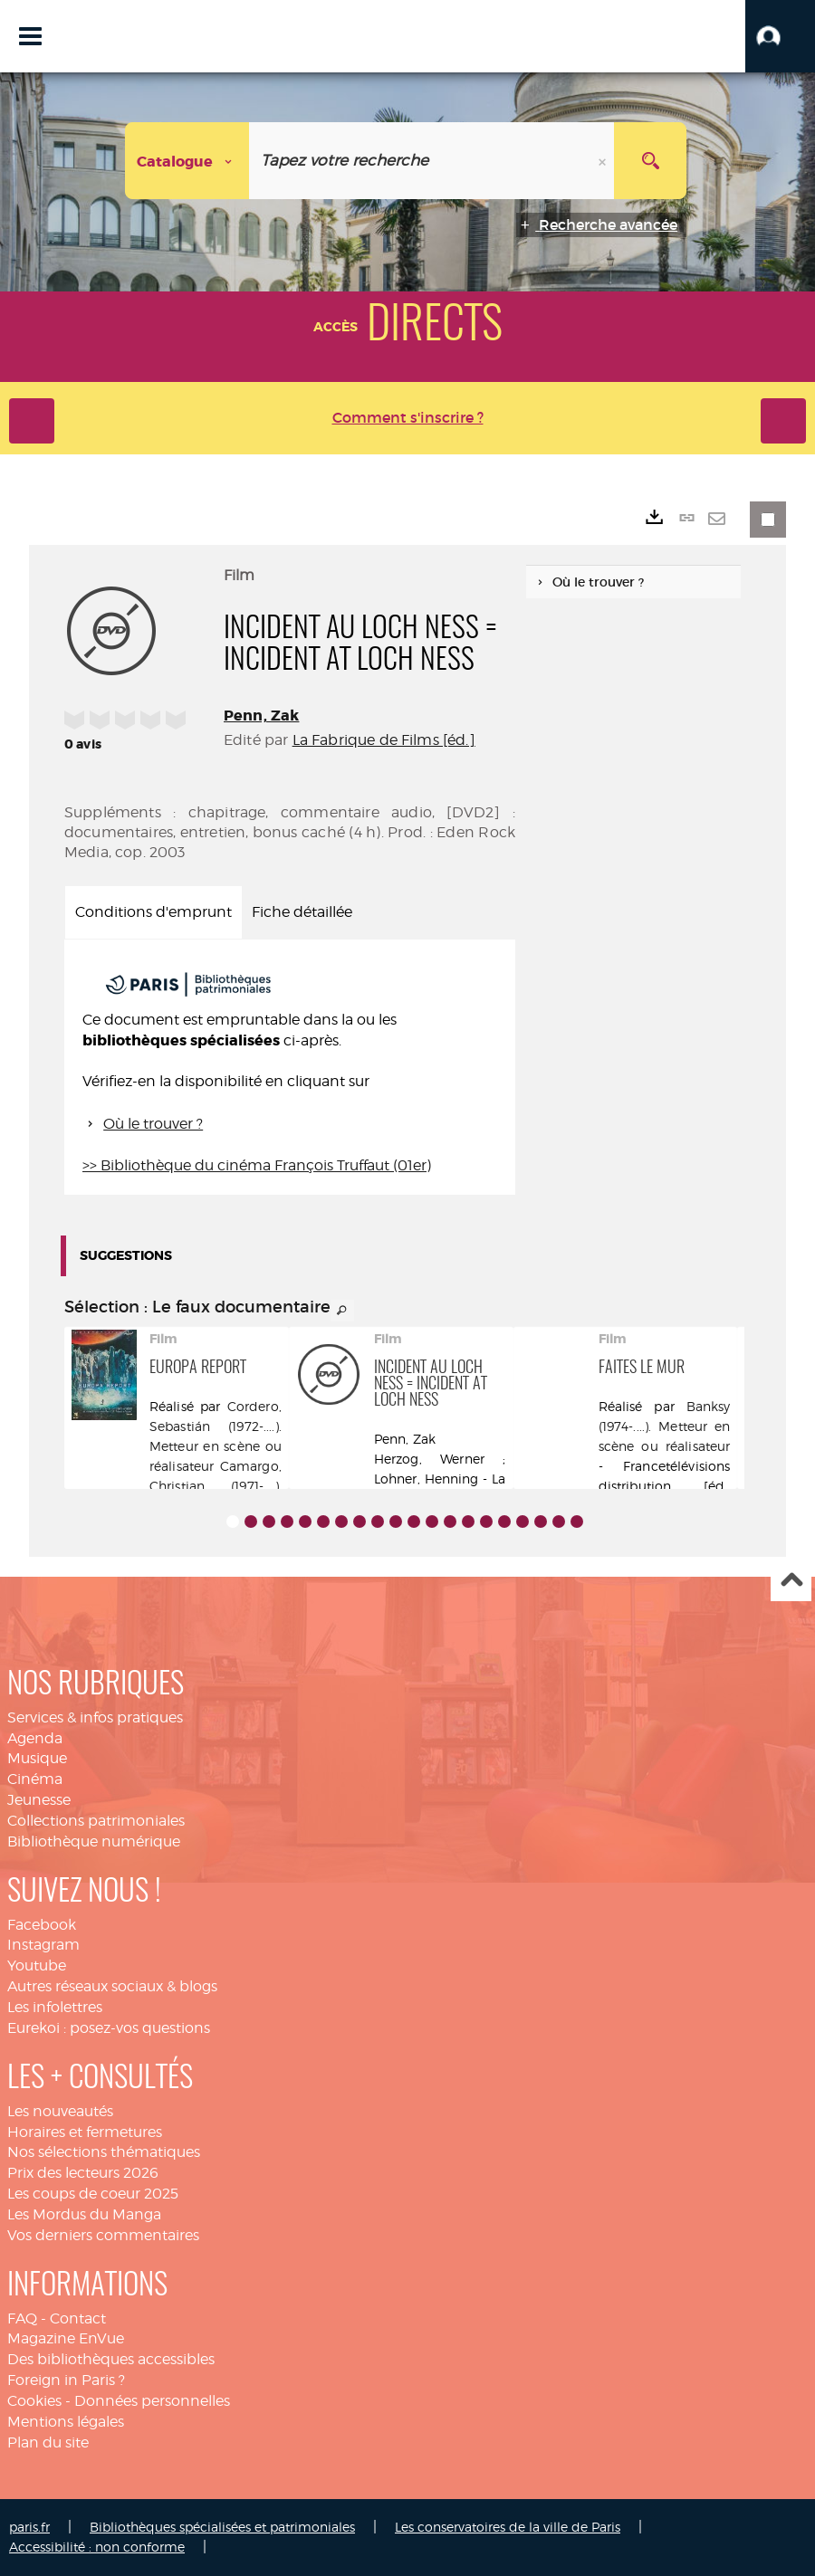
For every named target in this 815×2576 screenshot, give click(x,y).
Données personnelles (152, 2400)
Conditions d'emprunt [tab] (153, 912)
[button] (780, 36)
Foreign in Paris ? (66, 2380)
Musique (37, 1758)
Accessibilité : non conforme (97, 2546)
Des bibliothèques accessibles (111, 2359)
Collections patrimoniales (96, 1820)
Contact (78, 2318)
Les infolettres (54, 2007)
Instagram (43, 1944)
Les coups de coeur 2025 (92, 2193)
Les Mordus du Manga (84, 2214)
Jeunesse (39, 1799)
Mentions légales (65, 2421)
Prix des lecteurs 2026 (82, 2172)
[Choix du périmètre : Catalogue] (187, 160)
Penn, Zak (261, 715)
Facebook (41, 1924)
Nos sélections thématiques (103, 2152)
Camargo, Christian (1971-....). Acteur (215, 1485)
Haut (791, 1581)
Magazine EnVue (65, 2338)
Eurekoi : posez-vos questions (108, 2028)
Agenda (34, 1738)
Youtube (36, 1965)
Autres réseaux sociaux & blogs (112, 1986)
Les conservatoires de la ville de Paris (507, 2526)
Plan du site (48, 2442)
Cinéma (34, 1779)
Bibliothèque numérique (93, 1841)
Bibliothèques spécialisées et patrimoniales (222, 2526)
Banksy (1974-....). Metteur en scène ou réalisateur (665, 1426)
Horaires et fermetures (84, 2132)
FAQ (22, 2318)
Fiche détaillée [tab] (302, 912)
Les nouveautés (60, 2111)
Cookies (34, 2400)
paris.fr (29, 2526)
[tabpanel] (289, 1067)
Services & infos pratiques (95, 1717)
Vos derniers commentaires (103, 2235)
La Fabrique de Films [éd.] (383, 740)
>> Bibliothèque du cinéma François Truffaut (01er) (256, 1165)
